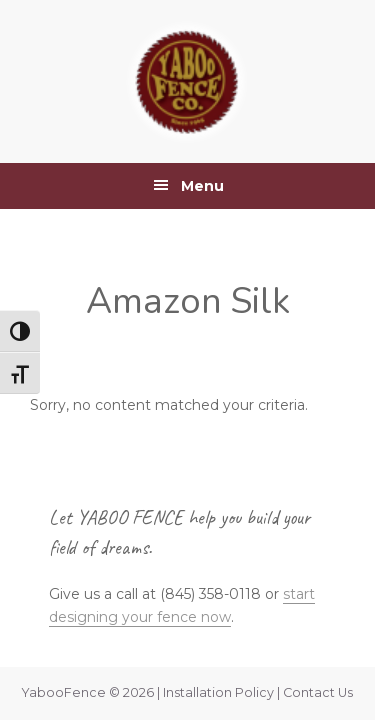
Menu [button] (202, 186)
